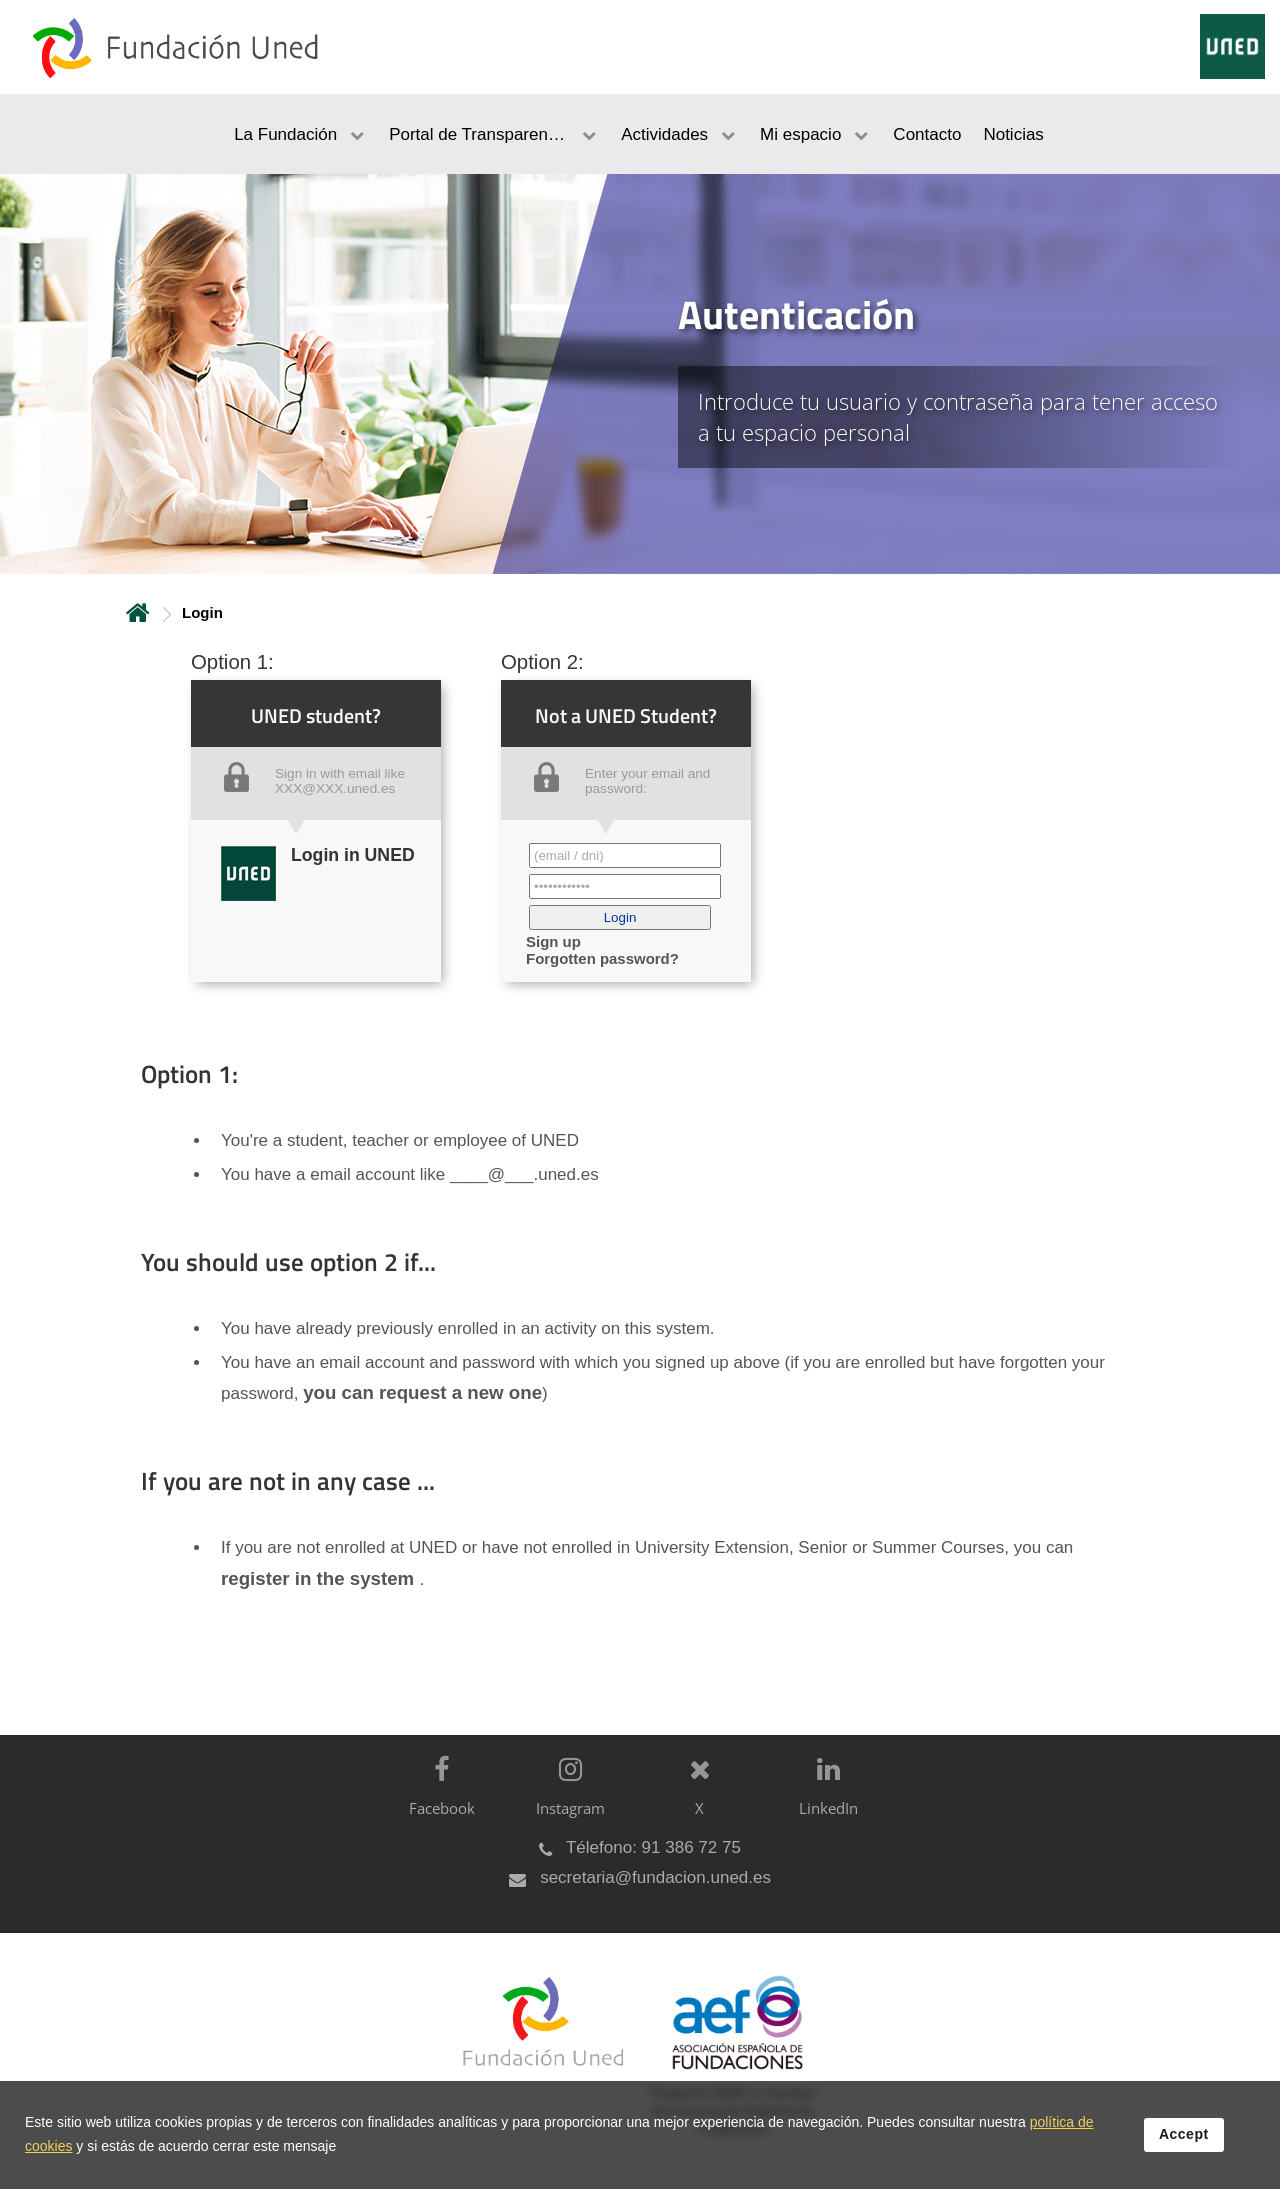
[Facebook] (436, 1802)
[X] (694, 1802)
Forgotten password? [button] (602, 958)
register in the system (320, 1578)
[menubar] (640, 134)
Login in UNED (353, 855)
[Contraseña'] (625, 886)
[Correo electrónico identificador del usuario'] (625, 855)
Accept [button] (1184, 2134)
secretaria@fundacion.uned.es (655, 1877)
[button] (620, 917)
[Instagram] (565, 1802)
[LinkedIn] (823, 1802)
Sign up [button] (553, 941)
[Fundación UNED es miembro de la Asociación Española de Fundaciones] (727, 2071)
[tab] (640, 374)
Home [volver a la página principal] (138, 612)
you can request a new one (422, 1392)
